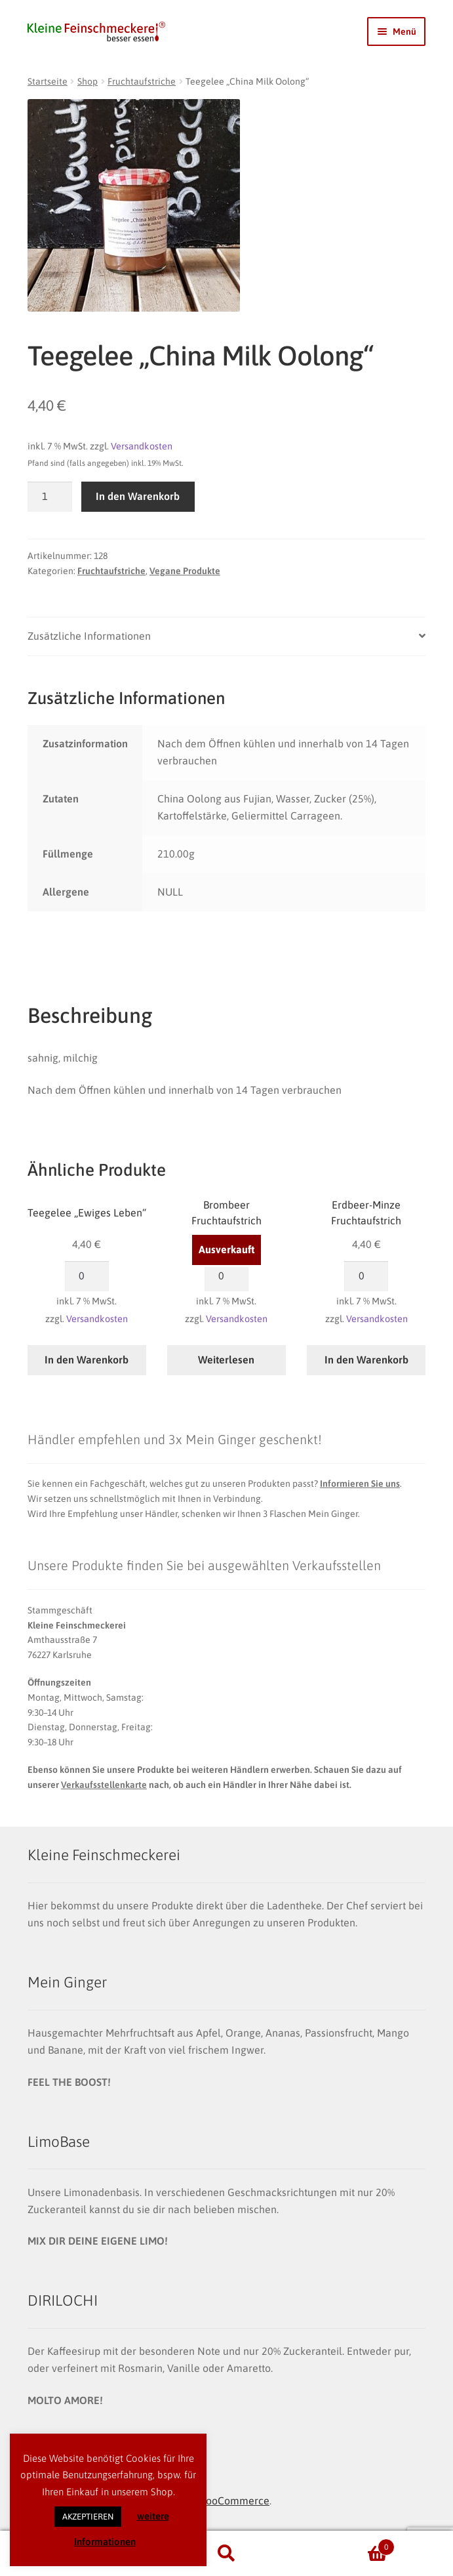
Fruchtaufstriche (142, 81)
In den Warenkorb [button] (86, 1359)
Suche (226, 2553)
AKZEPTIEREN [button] (87, 2517)
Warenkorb (348, 2544)
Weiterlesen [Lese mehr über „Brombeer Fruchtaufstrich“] (226, 1359)
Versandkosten (141, 446)
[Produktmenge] (50, 497)
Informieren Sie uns (360, 1483)
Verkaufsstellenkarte (104, 1784)
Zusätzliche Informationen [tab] (89, 636)
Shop (87, 81)
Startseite (48, 81)
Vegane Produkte (184, 571)
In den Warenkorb (138, 496)
